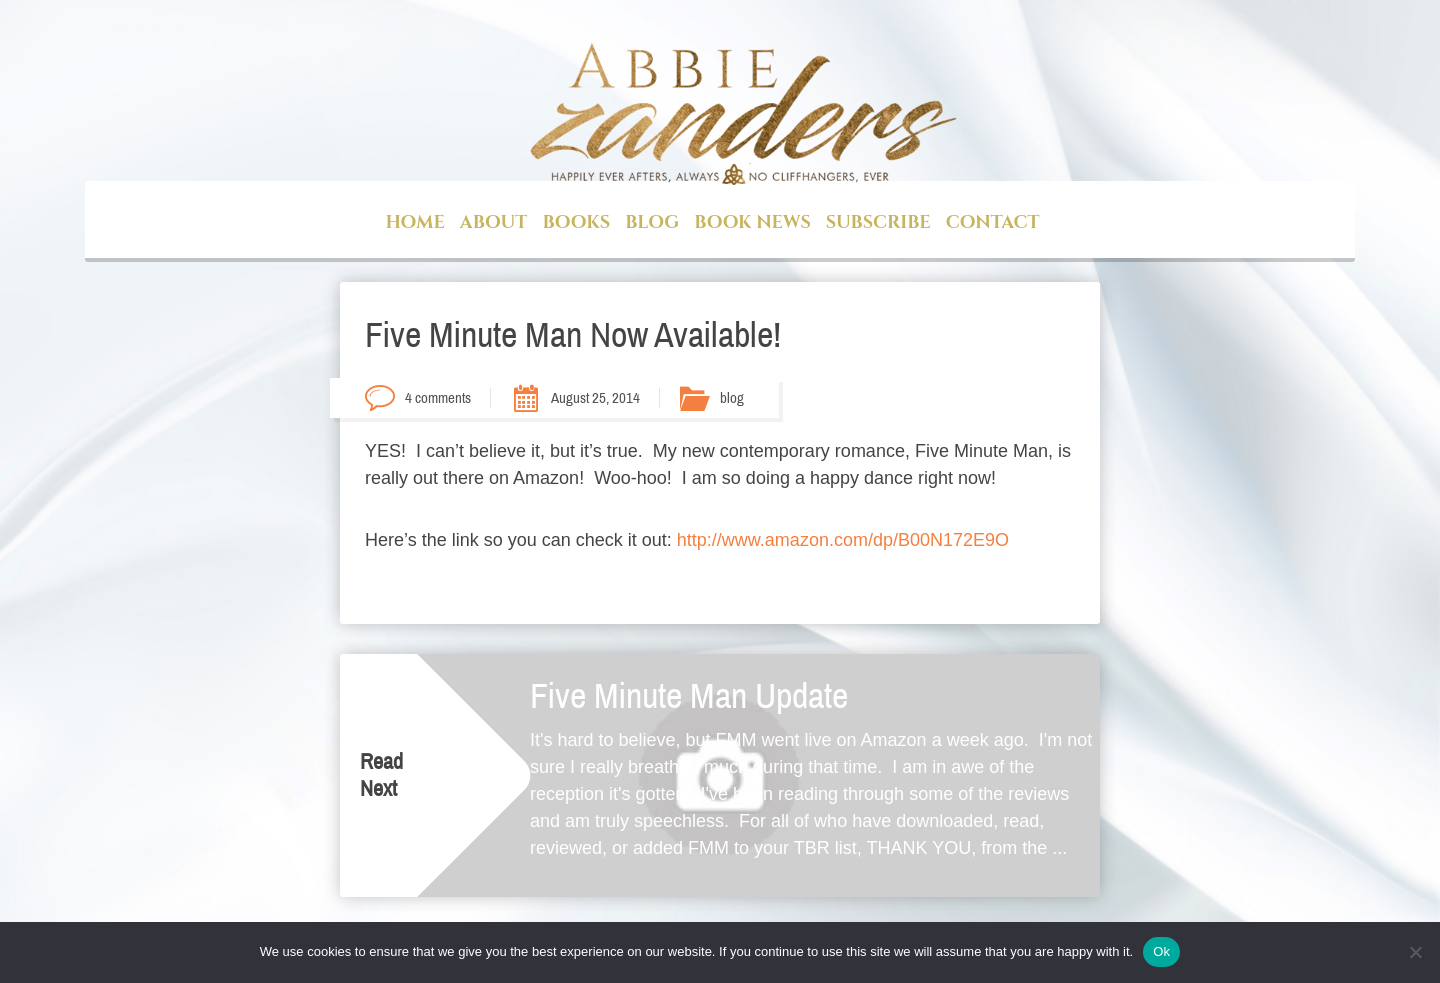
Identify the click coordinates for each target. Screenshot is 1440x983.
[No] (1415, 952)
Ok (1161, 951)
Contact (993, 222)
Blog (652, 222)
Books (576, 222)
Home (414, 222)
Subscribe (878, 222)
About (494, 222)
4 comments (438, 398)
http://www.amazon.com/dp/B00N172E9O (843, 540)
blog (732, 398)
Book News (752, 222)
